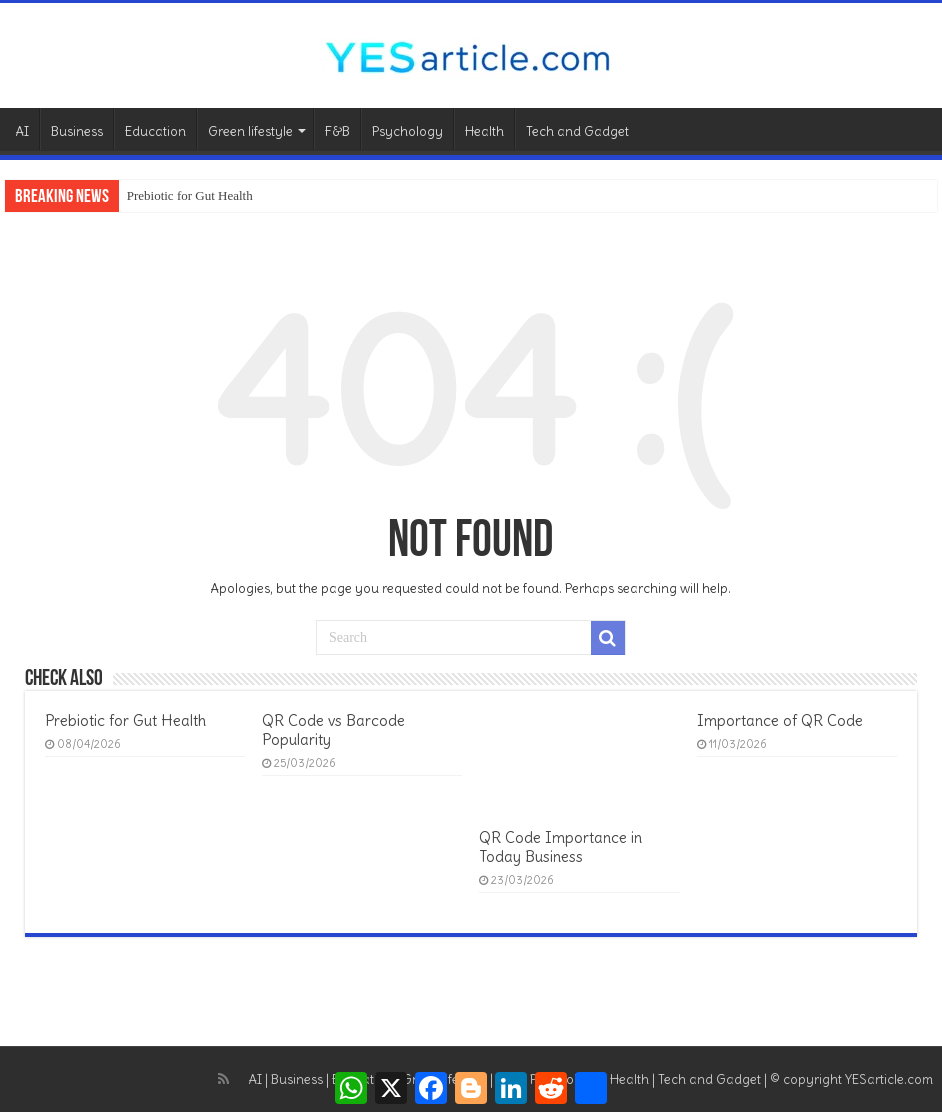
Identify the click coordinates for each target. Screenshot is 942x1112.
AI (22, 131)
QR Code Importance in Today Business (560, 847)
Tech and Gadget (577, 131)
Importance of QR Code (780, 720)
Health (484, 131)
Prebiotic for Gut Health (190, 195)
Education (155, 131)
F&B (337, 131)
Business (77, 131)
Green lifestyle (250, 131)
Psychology (407, 131)
